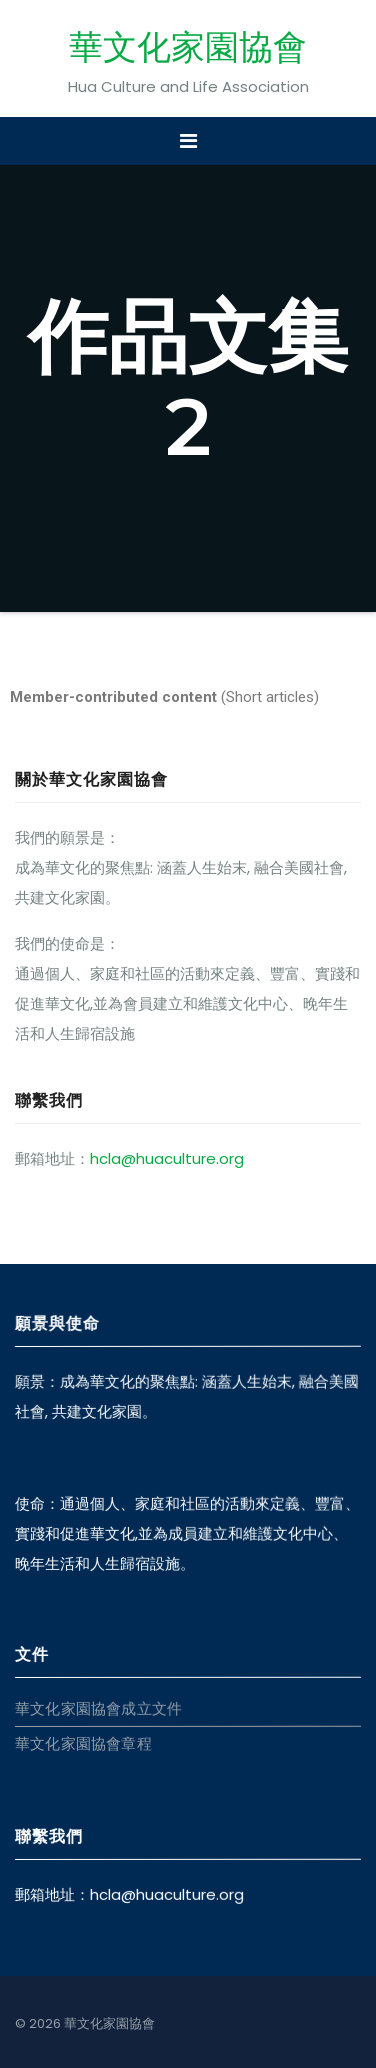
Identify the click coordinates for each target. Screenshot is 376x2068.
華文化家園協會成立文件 (98, 1708)
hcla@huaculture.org (167, 1158)
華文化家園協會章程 (83, 1743)
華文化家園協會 (188, 47)
